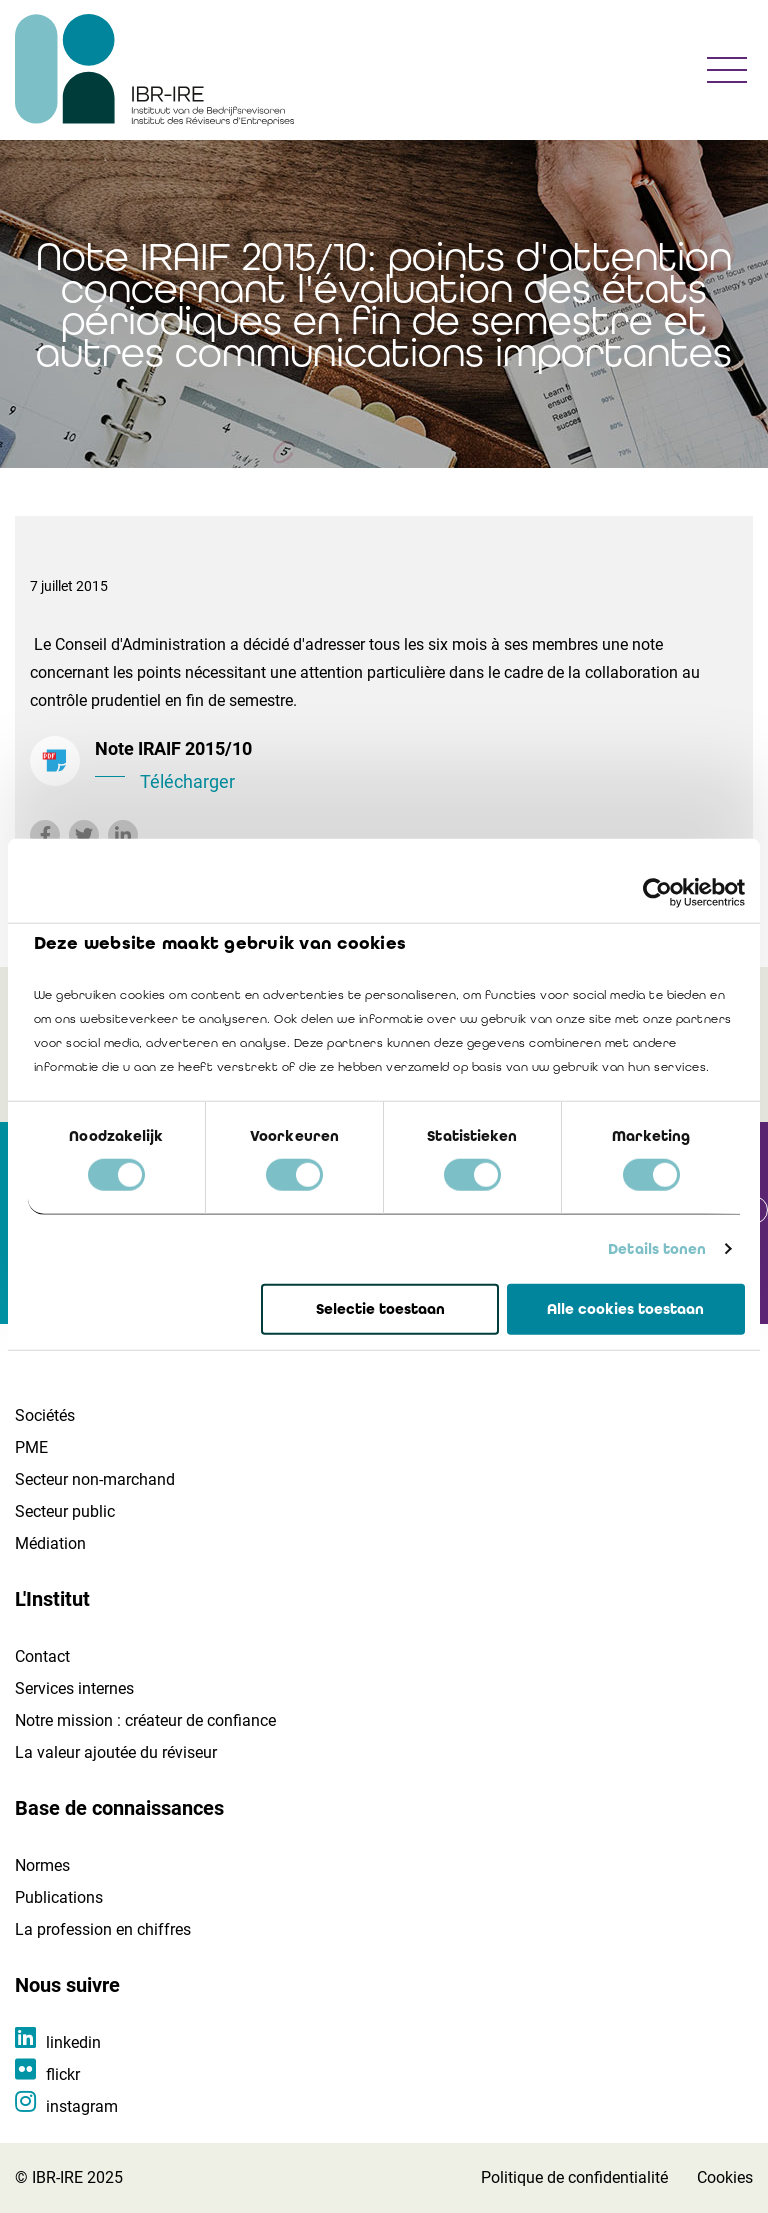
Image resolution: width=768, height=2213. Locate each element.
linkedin (73, 2042)
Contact (42, 1656)
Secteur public (65, 1511)
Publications (59, 1897)
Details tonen (657, 1249)
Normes (42, 1865)
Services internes (74, 1688)
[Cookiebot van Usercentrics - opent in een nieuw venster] (657, 892)
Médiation (50, 1543)
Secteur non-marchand (95, 1479)
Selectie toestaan (380, 1309)
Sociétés (45, 1415)
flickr (63, 2074)
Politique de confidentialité (574, 2177)
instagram (82, 2106)
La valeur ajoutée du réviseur (116, 1752)
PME (31, 1447)
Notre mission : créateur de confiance (145, 1720)
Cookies (725, 2177)
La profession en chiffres (103, 1929)
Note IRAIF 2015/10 (416, 767)
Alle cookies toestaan (625, 1309)
